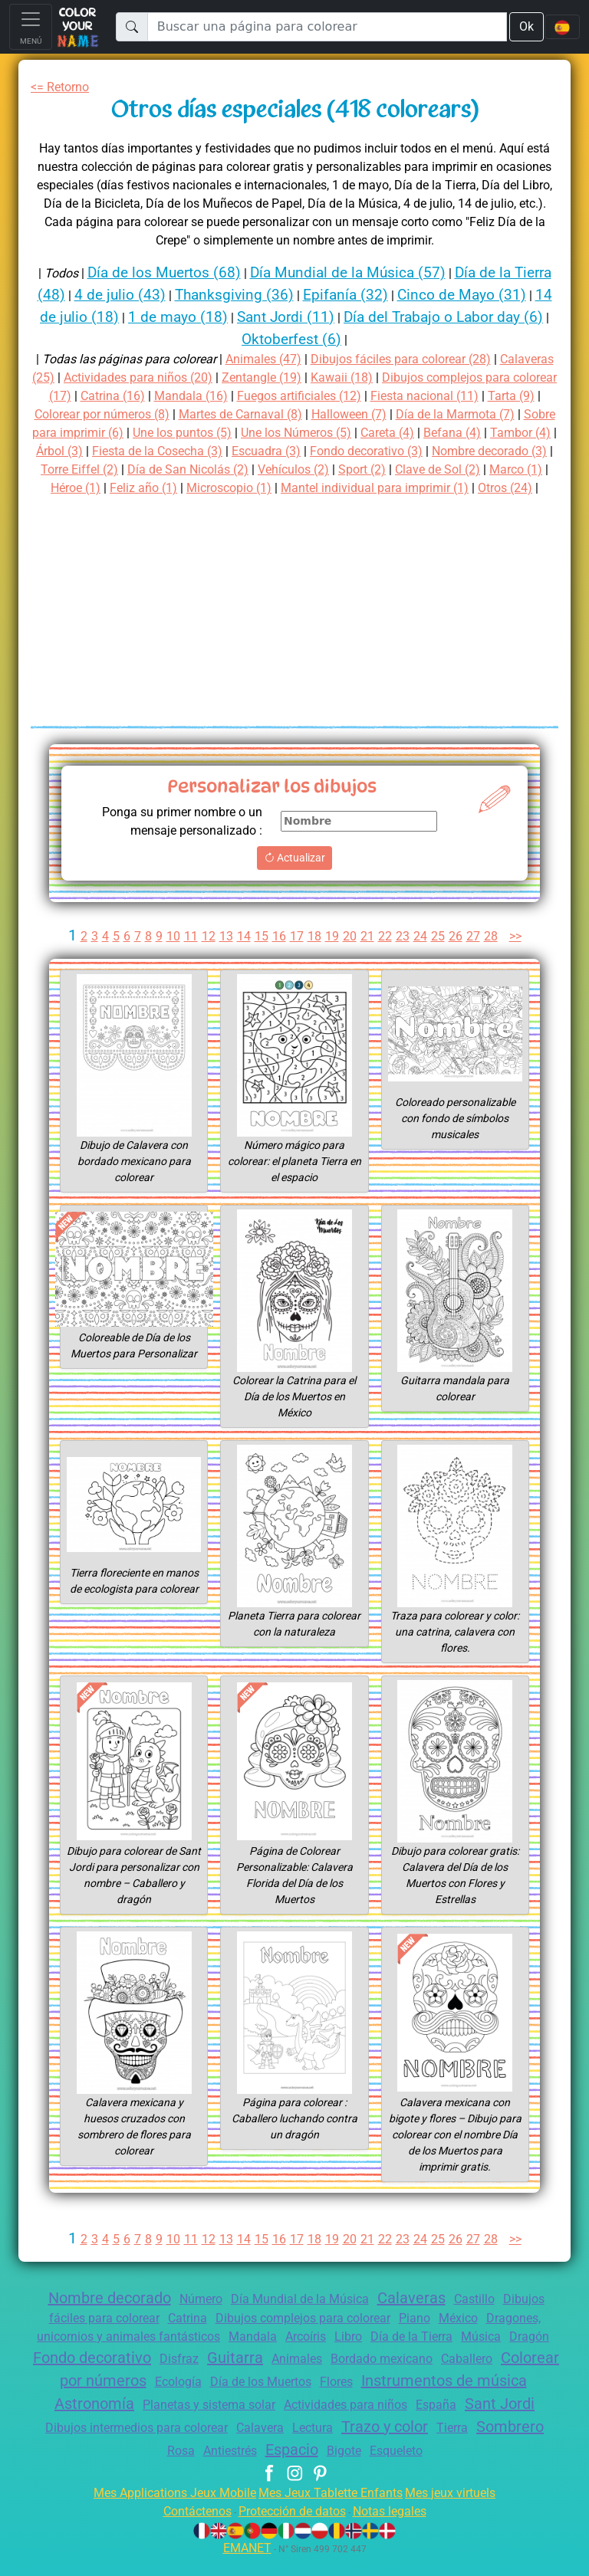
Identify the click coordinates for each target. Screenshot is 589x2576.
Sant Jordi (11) (361, 317)
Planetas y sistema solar (382, 2423)
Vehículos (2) (106, 487)
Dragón (75, 2377)
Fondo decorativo (170, 2376)
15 (260, 954)
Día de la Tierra (447, 2354)
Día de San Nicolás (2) (470, 469)
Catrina (178, 2336)
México (470, 2336)
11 (189, 954)
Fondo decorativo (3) (108, 469)
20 (350, 954)
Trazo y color (88, 2468)
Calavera (459, 2446)
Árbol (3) (278, 451)
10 (170, 954)
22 (386, 954)
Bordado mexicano (480, 2377)
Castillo (484, 2317)
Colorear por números (215, 2399)
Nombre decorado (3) (242, 469)
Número (195, 2317)
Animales (388, 2377)
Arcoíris (331, 2354)
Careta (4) (73, 451)
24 (421, 954)
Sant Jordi (180, 2445)
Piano (424, 2336)
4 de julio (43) (162, 295)
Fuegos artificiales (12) (441, 395)
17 (296, 954)
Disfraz (263, 2377)
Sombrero (222, 2468)
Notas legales (398, 2529)
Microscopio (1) (152, 506)
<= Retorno (63, 87)
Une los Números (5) (489, 432)
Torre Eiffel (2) (355, 469)
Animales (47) (285, 359)
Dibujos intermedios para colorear (326, 2446)
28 (493, 954)
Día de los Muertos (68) (177, 272)
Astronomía (259, 2422)
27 (475, 954)
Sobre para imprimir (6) (234, 432)
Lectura (517, 2446)
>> (519, 954)
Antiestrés (337, 2469)
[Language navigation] (562, 27)
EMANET (245, 2566)
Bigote (462, 2469)
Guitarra (323, 2376)
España (111, 2446)
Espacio (404, 2468)
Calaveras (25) (98, 377)
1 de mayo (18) (249, 317)
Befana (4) (141, 451)
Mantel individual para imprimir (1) (308, 506)
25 (439, 954)
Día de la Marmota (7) (95, 432)
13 (224, 954)
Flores (500, 2400)
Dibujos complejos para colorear (304, 2336)
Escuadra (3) (501, 451)
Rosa (283, 2469)
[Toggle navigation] (30, 27)
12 (206, 954)
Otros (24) (446, 506)
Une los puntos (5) (366, 432)
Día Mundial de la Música (299, 2317)
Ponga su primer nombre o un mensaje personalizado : (174, 839)
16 (278, 954)
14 (242, 954)
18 (314, 954)
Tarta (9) (140, 414)
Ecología (330, 2400)
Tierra (161, 2469)
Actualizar (295, 876)
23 (403, 954)
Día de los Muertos (418, 2400)
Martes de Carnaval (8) (396, 414)
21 (367, 954)
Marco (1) (343, 487)
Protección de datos (291, 2529)
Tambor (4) (212, 451)
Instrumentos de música (119, 2422)
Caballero (98, 2400)
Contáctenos (187, 2529)
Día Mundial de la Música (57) (370, 272)
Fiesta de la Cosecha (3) (383, 451)
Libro (379, 2354)
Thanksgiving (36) (281, 295)
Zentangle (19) (361, 377)
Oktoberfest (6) (342, 339)
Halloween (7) (511, 414)
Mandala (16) (328, 395)
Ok (525, 26)
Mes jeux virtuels (460, 2511)
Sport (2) (179, 487)
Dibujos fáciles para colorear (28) (431, 359)
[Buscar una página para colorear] (326, 26)
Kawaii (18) (445, 377)
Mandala (275, 2354)
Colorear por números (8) (247, 414)
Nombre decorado (97, 2316)
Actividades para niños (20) (230, 377)
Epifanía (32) (397, 295)
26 (457, 954)
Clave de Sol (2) (259, 487)
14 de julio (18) (136, 317)
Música (520, 2354)
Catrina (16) (247, 395)
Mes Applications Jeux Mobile (166, 2511)
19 (332, 954)
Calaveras (417, 2316)
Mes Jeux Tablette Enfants (332, 2511)
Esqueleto (519, 2469)
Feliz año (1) (478, 487)
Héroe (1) (406, 487)
